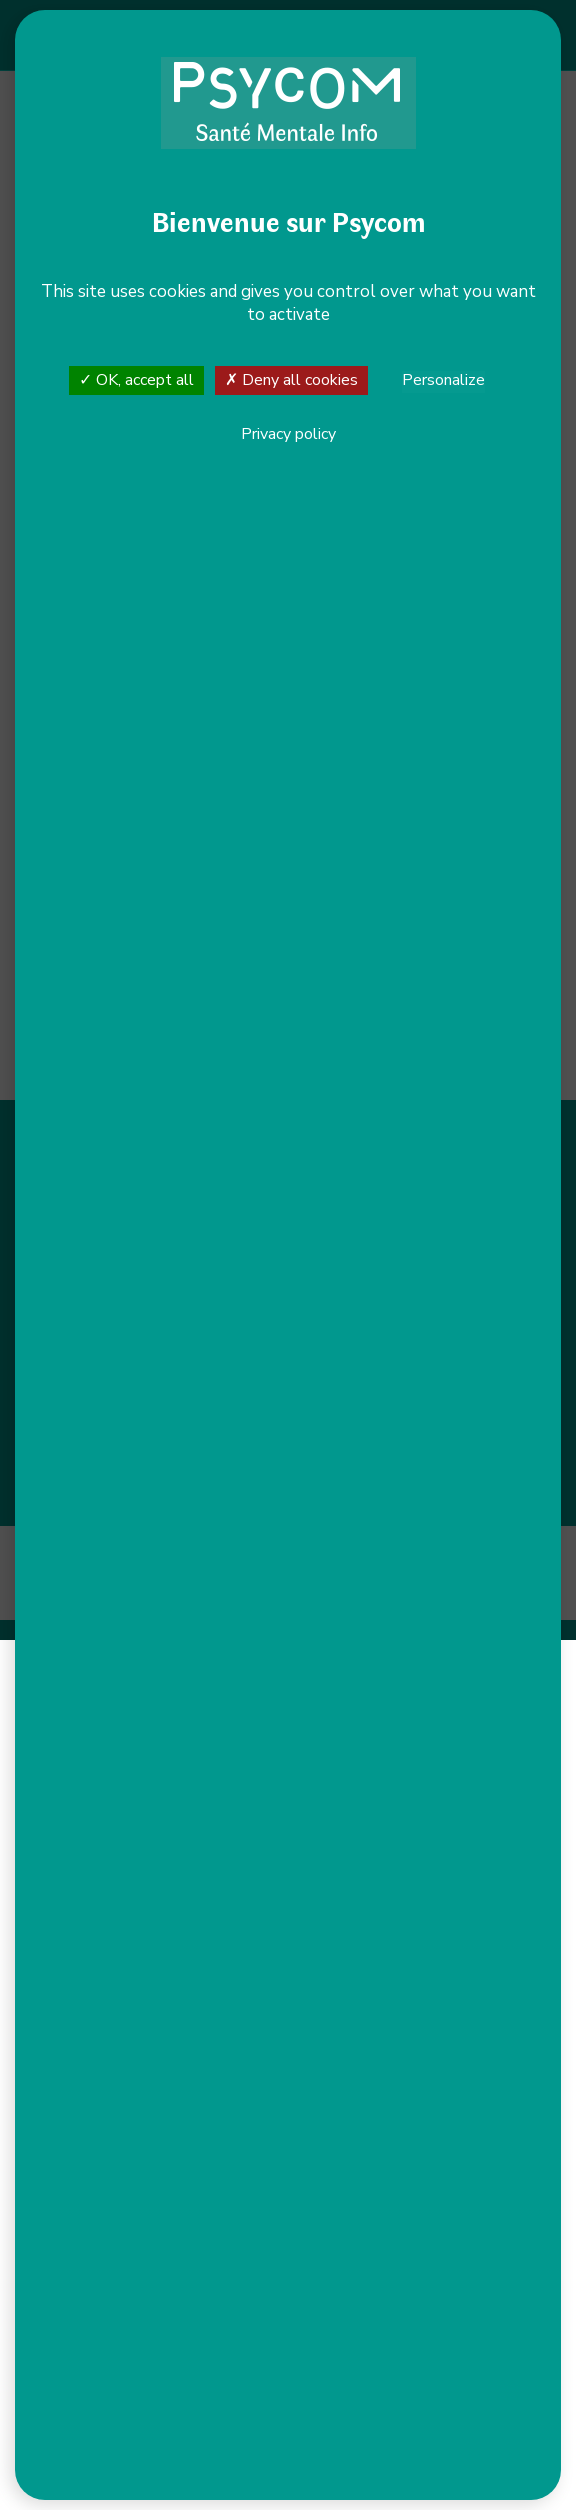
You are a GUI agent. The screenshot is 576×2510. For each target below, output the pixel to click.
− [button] (65, 688)
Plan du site (309, 1555)
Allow (187, 196)
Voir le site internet (194, 519)
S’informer (413, 1153)
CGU (357, 1573)
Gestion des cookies (259, 1573)
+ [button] (65, 658)
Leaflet (59, 889)
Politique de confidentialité (444, 1555)
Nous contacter (149, 1251)
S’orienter (413, 1180)
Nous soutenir (413, 1261)
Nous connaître (413, 1234)
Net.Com (334, 1591)
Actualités (413, 1288)
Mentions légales (200, 1555)
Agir (413, 1207)
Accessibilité (89, 1555)
